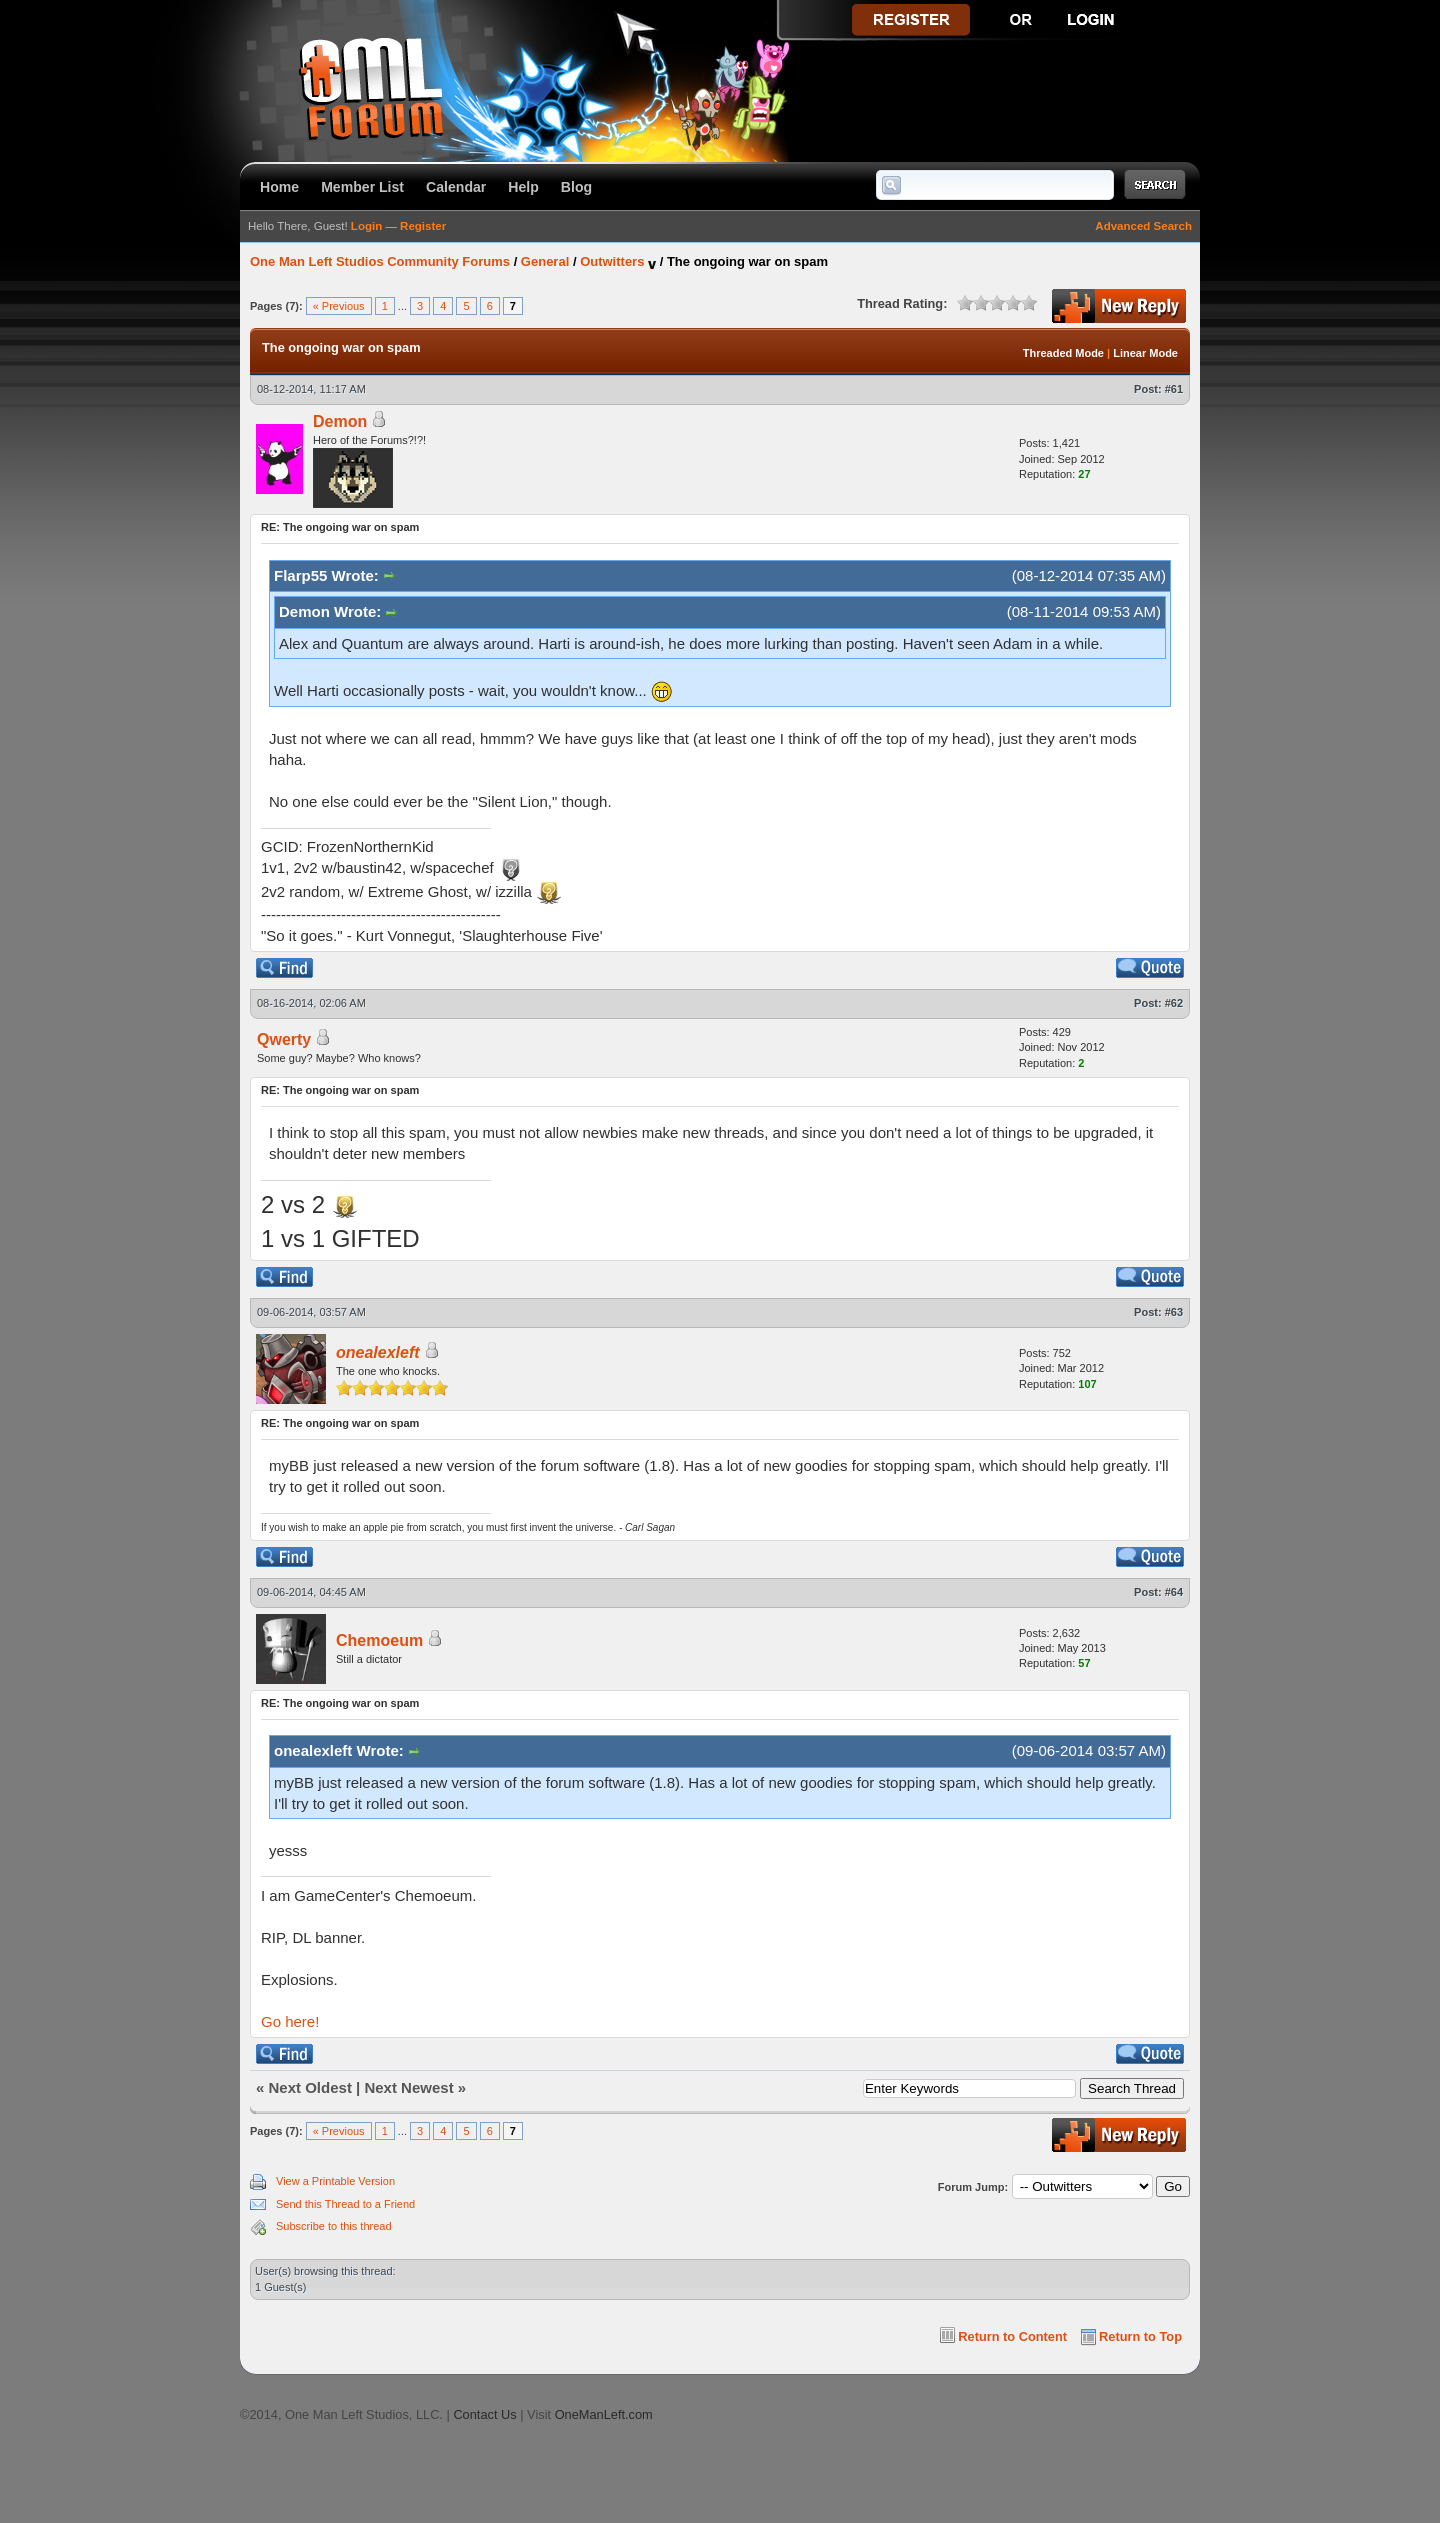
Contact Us (484, 2414)
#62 (1174, 1003)
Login (366, 226)
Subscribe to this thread (334, 2226)
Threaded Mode (1063, 353)
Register (423, 226)
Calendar (456, 187)
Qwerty (284, 1039)
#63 (1174, 1312)
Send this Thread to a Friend (345, 2204)
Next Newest (408, 2087)
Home (279, 187)
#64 (1174, 1592)
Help (523, 187)
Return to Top (1140, 2336)
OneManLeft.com (604, 2414)
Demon (340, 421)
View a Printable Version (335, 2181)
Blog (576, 187)
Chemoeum (379, 1640)
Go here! (290, 2021)
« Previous (339, 306)
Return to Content (1012, 2336)
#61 (1174, 389)
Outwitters (612, 261)
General (545, 261)
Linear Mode (1145, 353)
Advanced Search (1143, 226)
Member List (362, 187)
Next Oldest (310, 2087)
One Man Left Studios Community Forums (380, 261)
